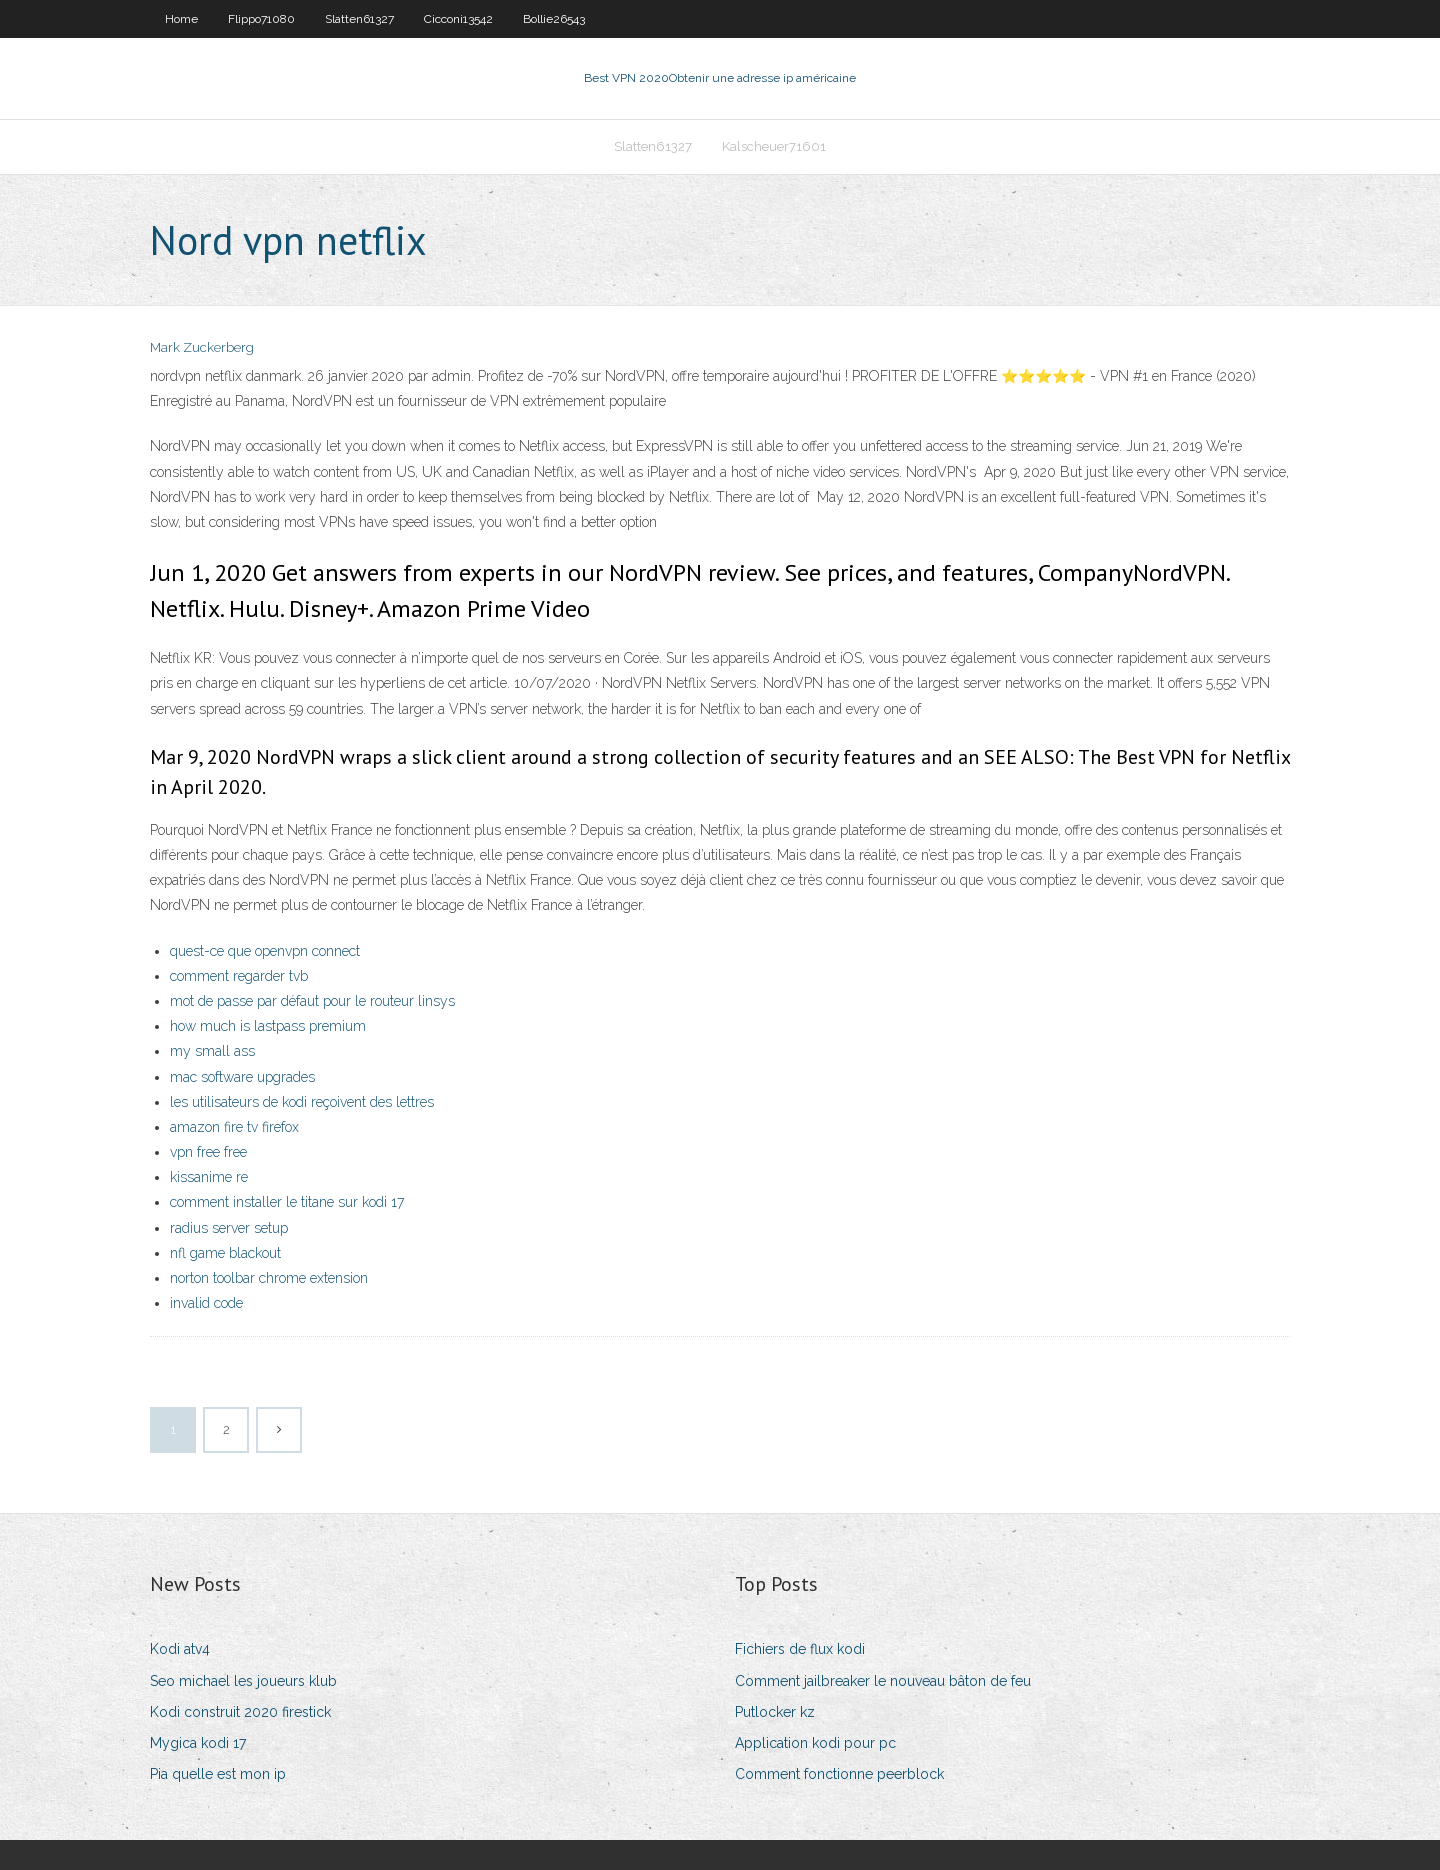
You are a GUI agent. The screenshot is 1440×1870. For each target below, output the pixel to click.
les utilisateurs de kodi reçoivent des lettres (302, 1102)
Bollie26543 (554, 19)
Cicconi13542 (458, 19)
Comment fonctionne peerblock (839, 1774)
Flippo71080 (261, 19)
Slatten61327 (359, 19)
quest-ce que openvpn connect (265, 951)
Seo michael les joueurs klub (243, 1681)
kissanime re (209, 1177)
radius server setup (229, 1228)
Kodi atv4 (180, 1649)
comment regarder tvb (239, 976)
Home (181, 19)
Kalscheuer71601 (774, 146)
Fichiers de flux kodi (800, 1649)
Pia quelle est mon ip (218, 1774)
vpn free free (208, 1152)
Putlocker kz (775, 1712)
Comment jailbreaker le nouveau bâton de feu (883, 1681)
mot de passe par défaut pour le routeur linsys (312, 1001)
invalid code (206, 1303)
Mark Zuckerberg (202, 347)
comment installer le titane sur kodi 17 (287, 1202)
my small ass (212, 1051)
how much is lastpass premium (268, 1026)
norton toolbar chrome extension (269, 1278)
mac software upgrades (242, 1077)
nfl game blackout (225, 1253)
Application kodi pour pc (815, 1743)
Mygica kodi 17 (198, 1743)
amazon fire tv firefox (234, 1127)
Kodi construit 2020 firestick (240, 1712)
